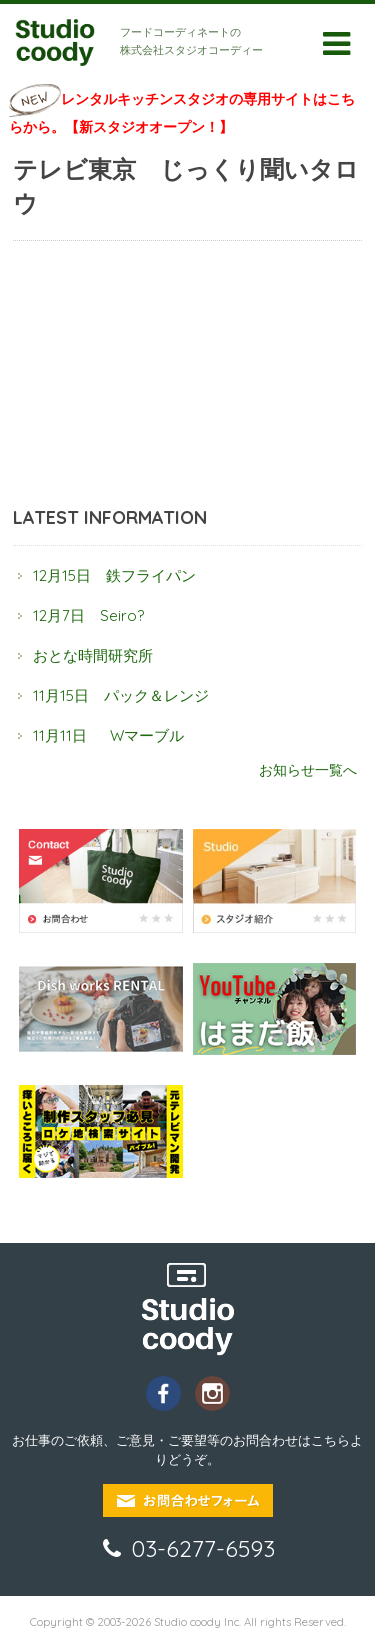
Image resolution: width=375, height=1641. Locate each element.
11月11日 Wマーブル (108, 735)
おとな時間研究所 (93, 655)
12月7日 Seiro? (88, 615)
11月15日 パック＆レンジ (121, 695)
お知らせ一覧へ (308, 769)
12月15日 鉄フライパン (114, 575)
